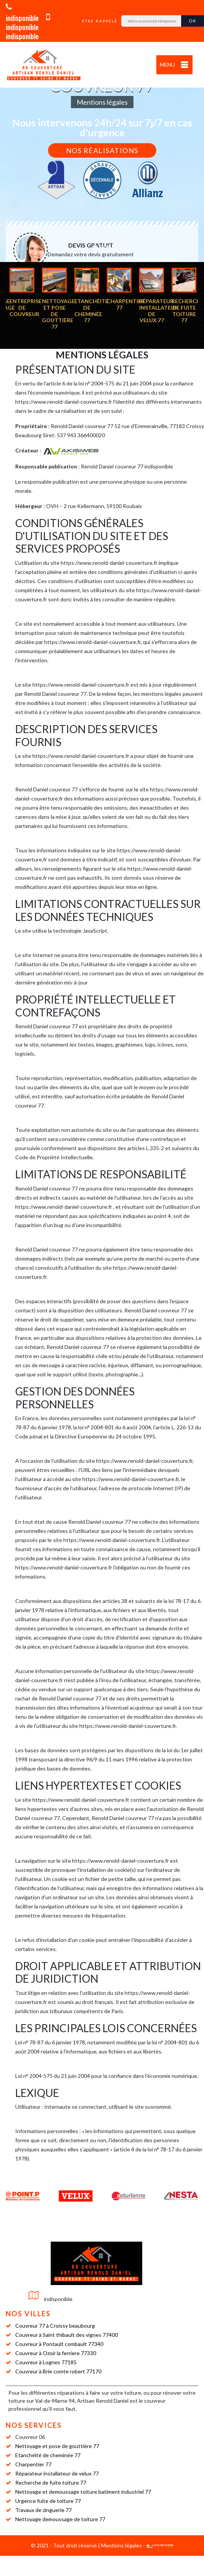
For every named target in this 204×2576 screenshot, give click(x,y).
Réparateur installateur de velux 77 (57, 2473)
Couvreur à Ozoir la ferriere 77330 (55, 2352)
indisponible (28, 22)
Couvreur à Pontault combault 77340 (59, 2343)
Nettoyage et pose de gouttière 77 (57, 2446)
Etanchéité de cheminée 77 (47, 2455)
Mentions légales (121, 2545)
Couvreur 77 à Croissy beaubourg (55, 2325)
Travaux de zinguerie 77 (43, 2510)
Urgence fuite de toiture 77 (48, 2501)
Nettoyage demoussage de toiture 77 (60, 2519)
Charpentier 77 (33, 2464)
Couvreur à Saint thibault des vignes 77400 (66, 2334)
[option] (21, 292)
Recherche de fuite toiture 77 (50, 2482)
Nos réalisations (102, 150)
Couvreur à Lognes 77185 (46, 2362)
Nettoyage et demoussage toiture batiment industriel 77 (83, 2491)
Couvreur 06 (30, 2437)
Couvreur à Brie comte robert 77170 (58, 2371)
